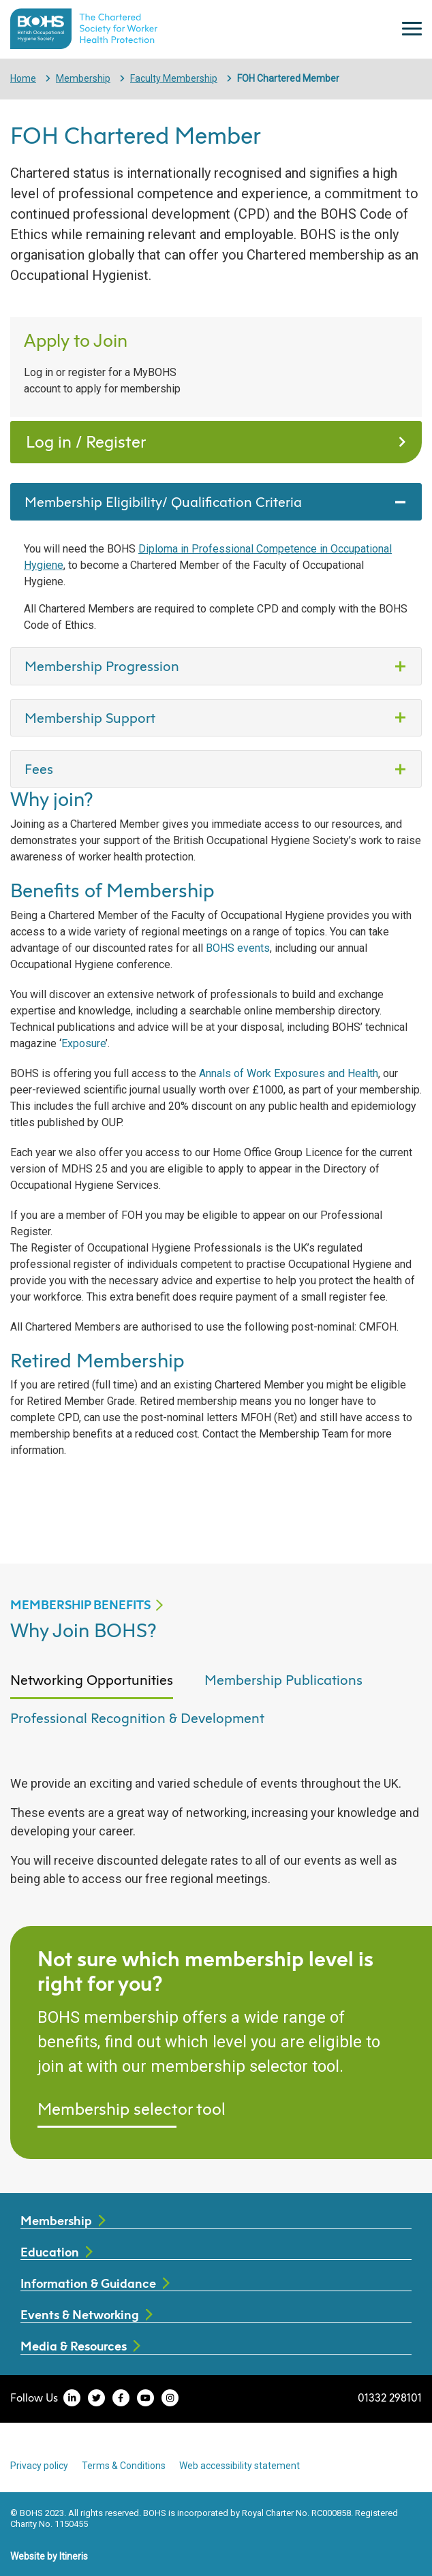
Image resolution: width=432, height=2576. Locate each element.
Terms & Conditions (124, 2465)
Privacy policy (39, 2465)
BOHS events (238, 948)
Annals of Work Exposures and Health (288, 1073)
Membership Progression (104, 665)
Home (23, 78)
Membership (83, 78)
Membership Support (92, 717)
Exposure (83, 1043)
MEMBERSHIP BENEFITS (80, 1605)
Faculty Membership (173, 78)
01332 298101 (390, 2397)
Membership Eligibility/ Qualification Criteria (165, 501)
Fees (39, 768)
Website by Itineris (49, 2556)
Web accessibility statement (239, 2465)
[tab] (91, 1688)
